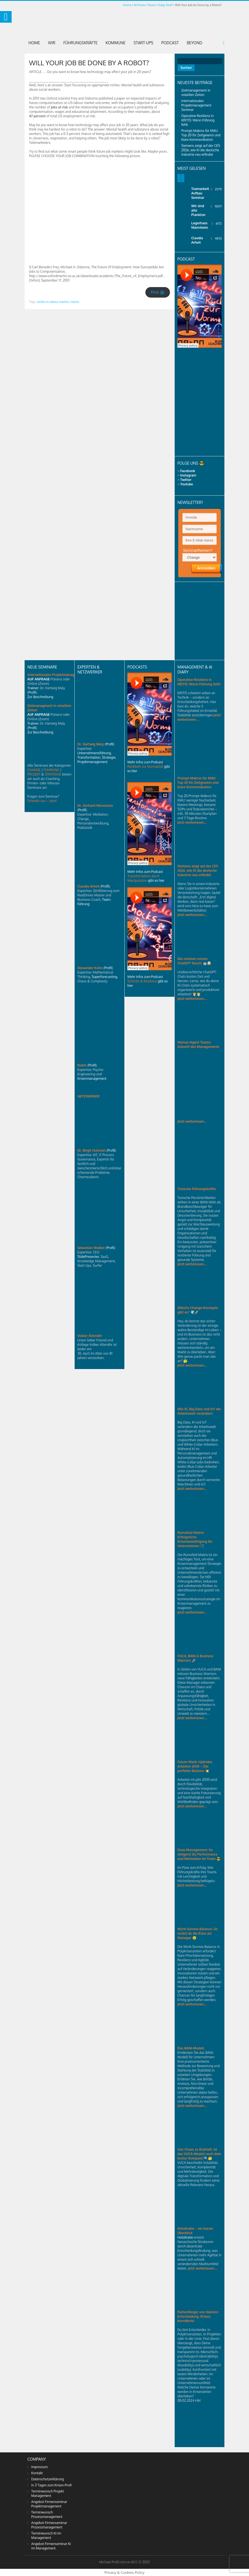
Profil (32, 692)
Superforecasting (104, 977)
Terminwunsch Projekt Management (47, 2493)
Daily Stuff (165, 5)
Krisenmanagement (91, 1078)
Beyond (194, 42)
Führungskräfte (80, 42)
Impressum (39, 2467)
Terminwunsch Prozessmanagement (46, 2514)
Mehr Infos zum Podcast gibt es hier (148, 766)
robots (74, 302)
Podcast (170, 42)
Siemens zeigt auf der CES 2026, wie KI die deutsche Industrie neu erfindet (200, 150)
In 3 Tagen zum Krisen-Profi (51, 2485)
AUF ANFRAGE (38, 679)
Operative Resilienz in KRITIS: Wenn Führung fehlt (197, 120)
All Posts (140, 5)
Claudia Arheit (197, 240)
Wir (52, 42)
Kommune (115, 42)
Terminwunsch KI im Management (46, 2535)
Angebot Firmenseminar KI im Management (51, 2546)
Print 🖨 (157, 292)
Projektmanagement (92, 762)
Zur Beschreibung (40, 697)
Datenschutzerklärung (47, 2479)
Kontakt (37, 2473)
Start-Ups (143, 42)
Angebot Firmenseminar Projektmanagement (49, 2504)
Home (127, 5)
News (152, 5)
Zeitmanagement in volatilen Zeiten (195, 92)
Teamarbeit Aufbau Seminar (200, 193)
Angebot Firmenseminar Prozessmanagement (49, 2525)
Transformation (88, 757)
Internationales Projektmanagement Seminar (196, 105)
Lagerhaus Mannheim (199, 225)
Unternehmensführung (94, 753)
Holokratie (185, 2237)
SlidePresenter (88, 1257)
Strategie (109, 757)
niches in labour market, (53, 302)
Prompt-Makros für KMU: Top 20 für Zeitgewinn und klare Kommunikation (201, 135)
